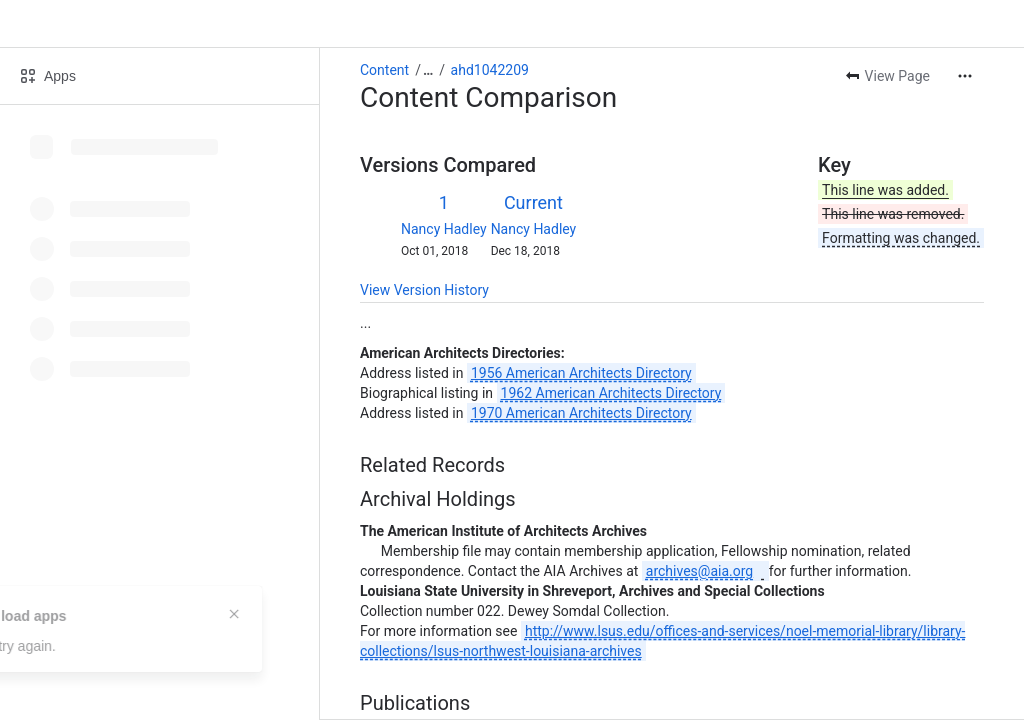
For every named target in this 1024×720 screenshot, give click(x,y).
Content (384, 70)
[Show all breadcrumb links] (428, 70)
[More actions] (965, 76)
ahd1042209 (490, 70)
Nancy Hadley (444, 229)
